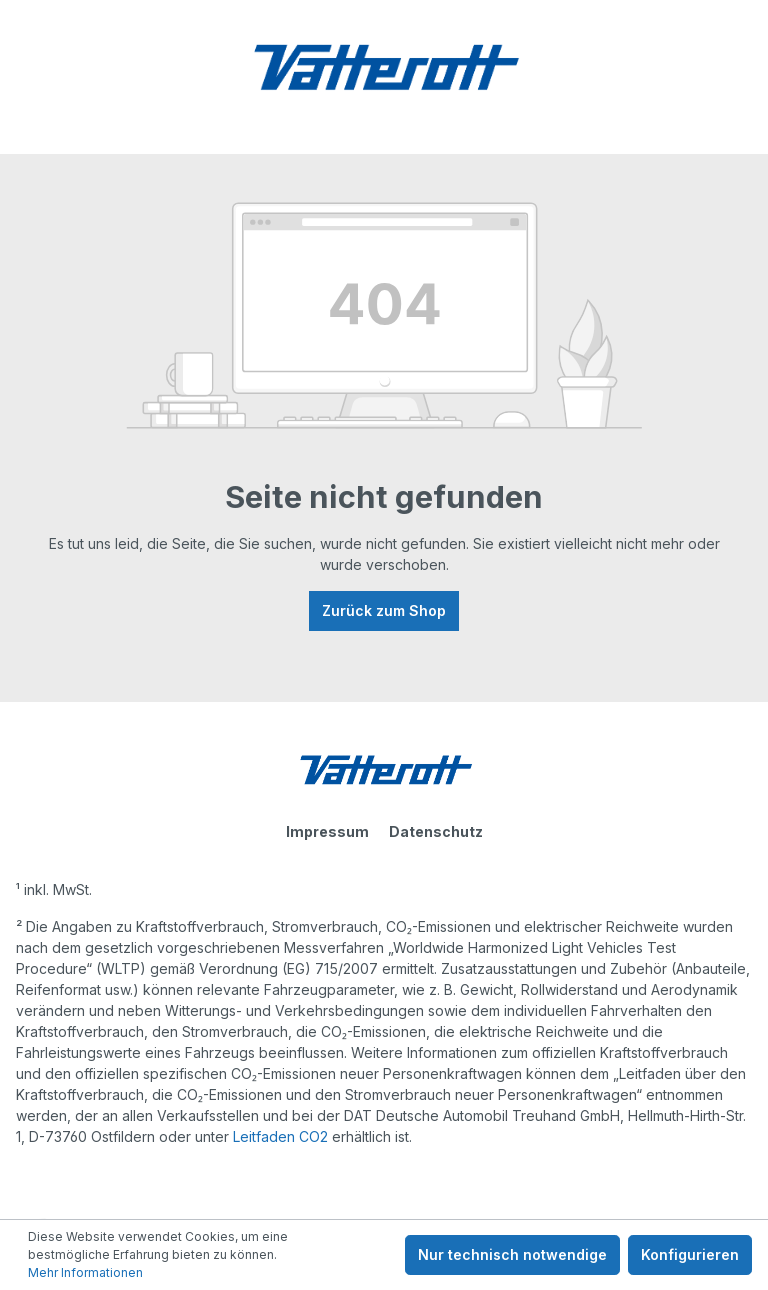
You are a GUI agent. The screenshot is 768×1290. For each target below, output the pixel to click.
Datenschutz (436, 831)
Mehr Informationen (85, 1272)
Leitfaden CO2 (280, 1136)
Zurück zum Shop (384, 610)
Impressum (327, 831)
